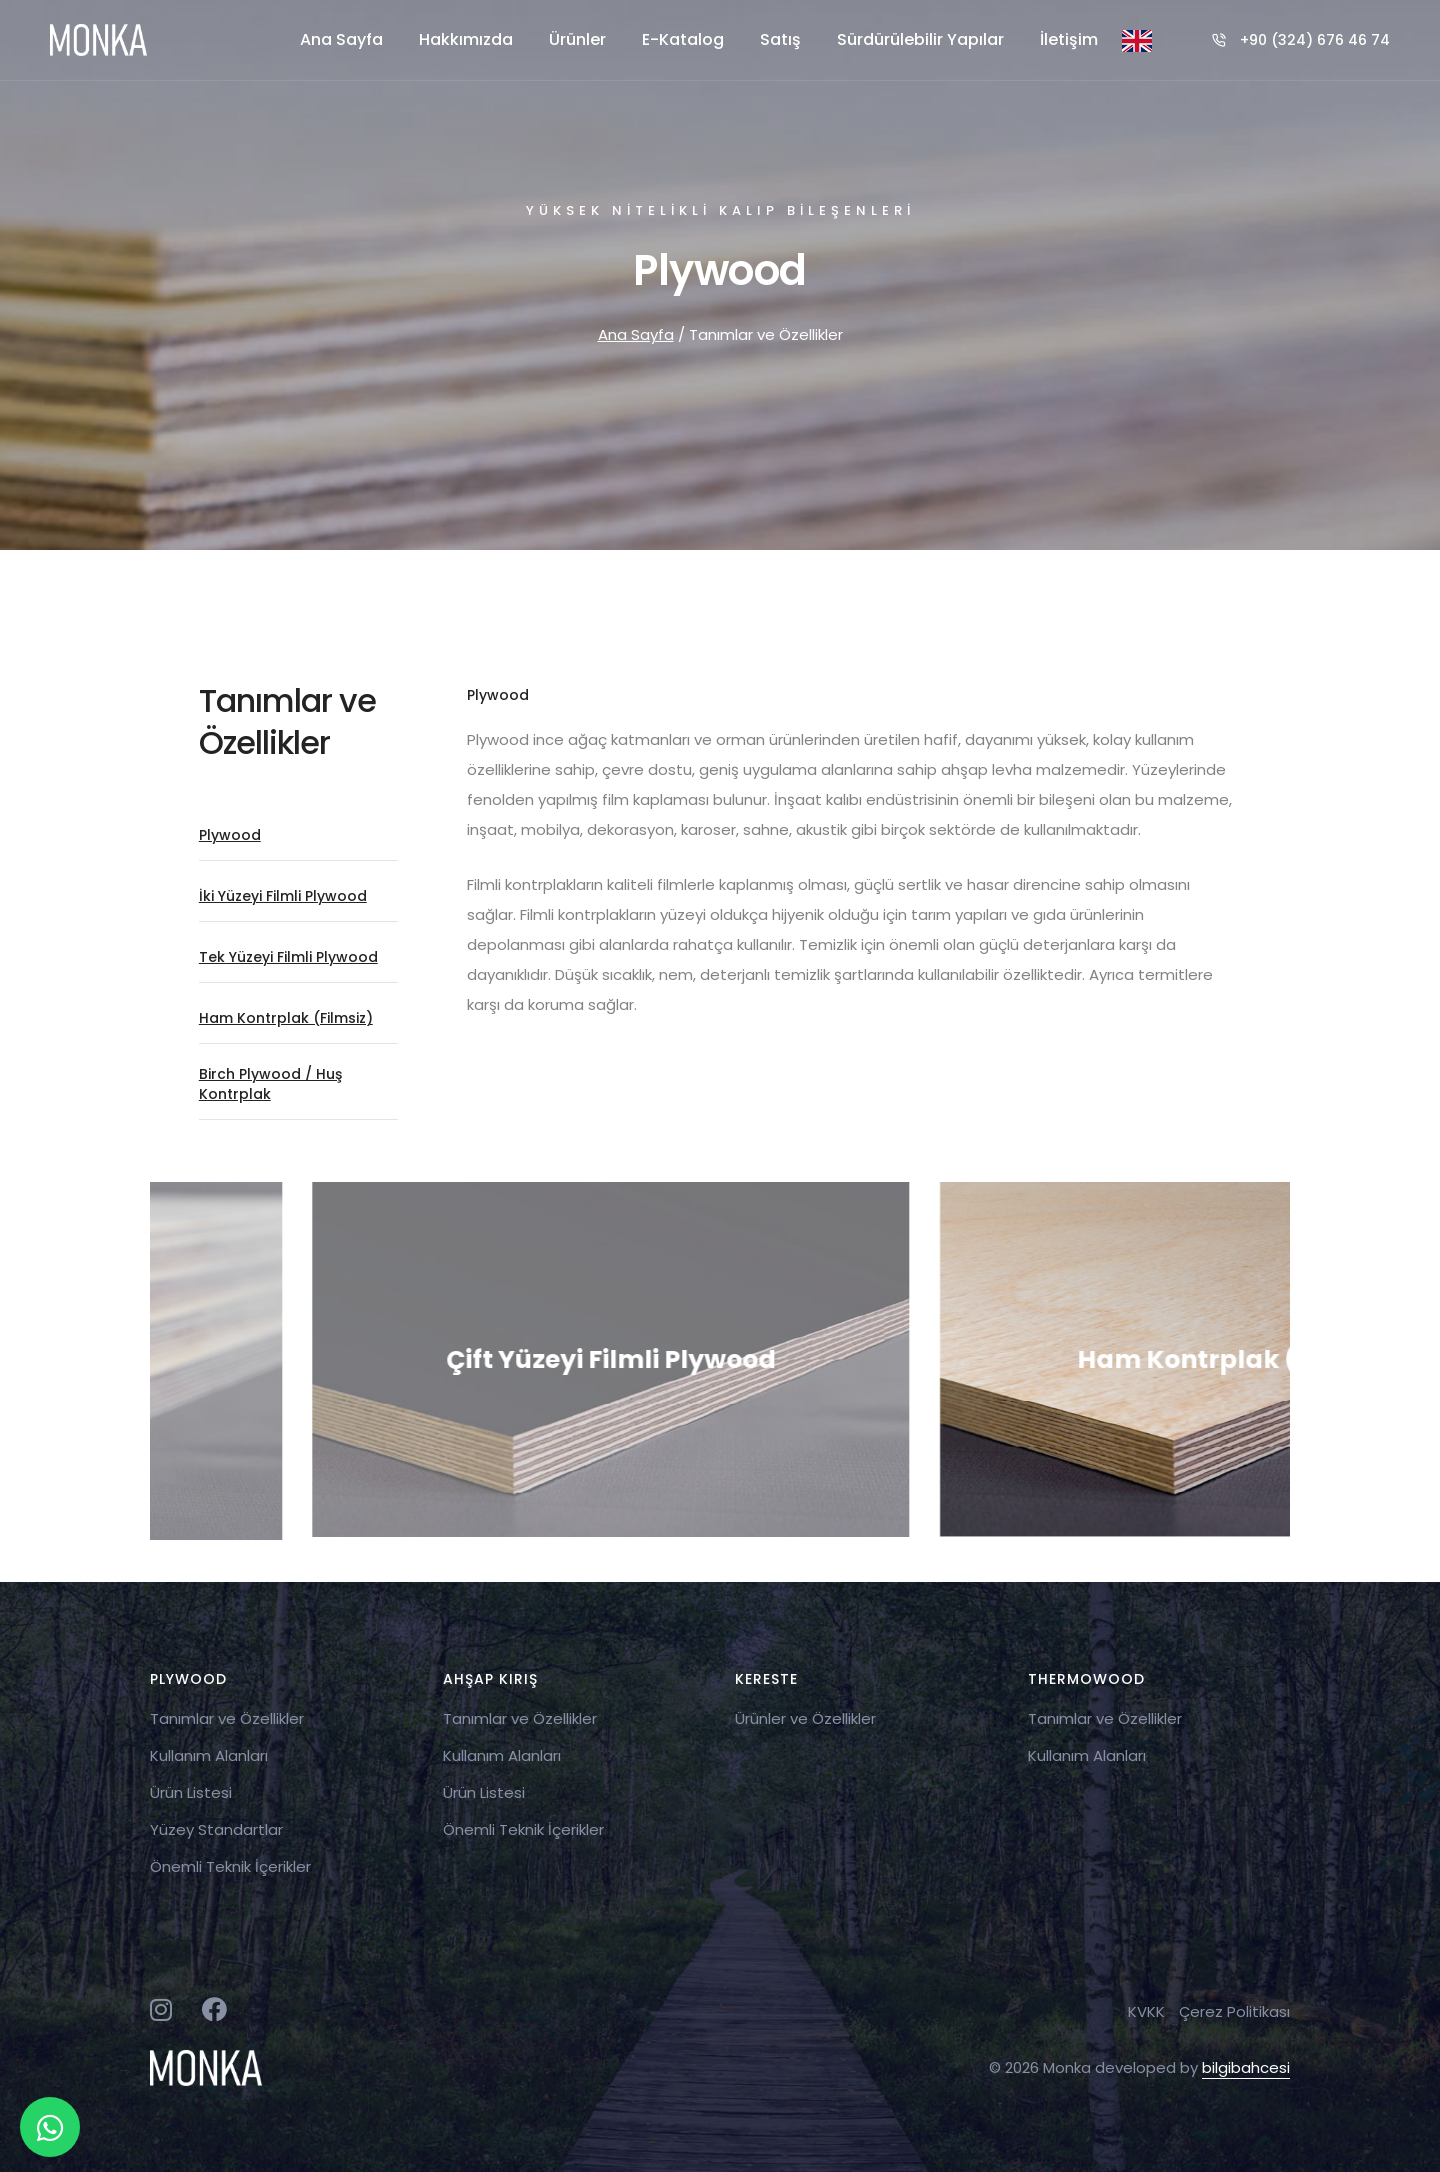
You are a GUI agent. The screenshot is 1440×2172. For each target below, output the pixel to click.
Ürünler (577, 39)
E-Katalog (683, 39)
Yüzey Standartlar (216, 1829)
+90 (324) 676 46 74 (1315, 40)
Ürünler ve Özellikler (805, 1718)
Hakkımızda (466, 39)
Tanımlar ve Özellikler (227, 1718)
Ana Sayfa (341, 39)
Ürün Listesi (191, 1792)
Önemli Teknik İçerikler (230, 1866)
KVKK (1146, 2011)
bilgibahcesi (1246, 2067)
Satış (780, 39)
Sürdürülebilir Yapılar (920, 39)
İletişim (1069, 39)
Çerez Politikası (1234, 2011)
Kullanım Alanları (209, 1755)
